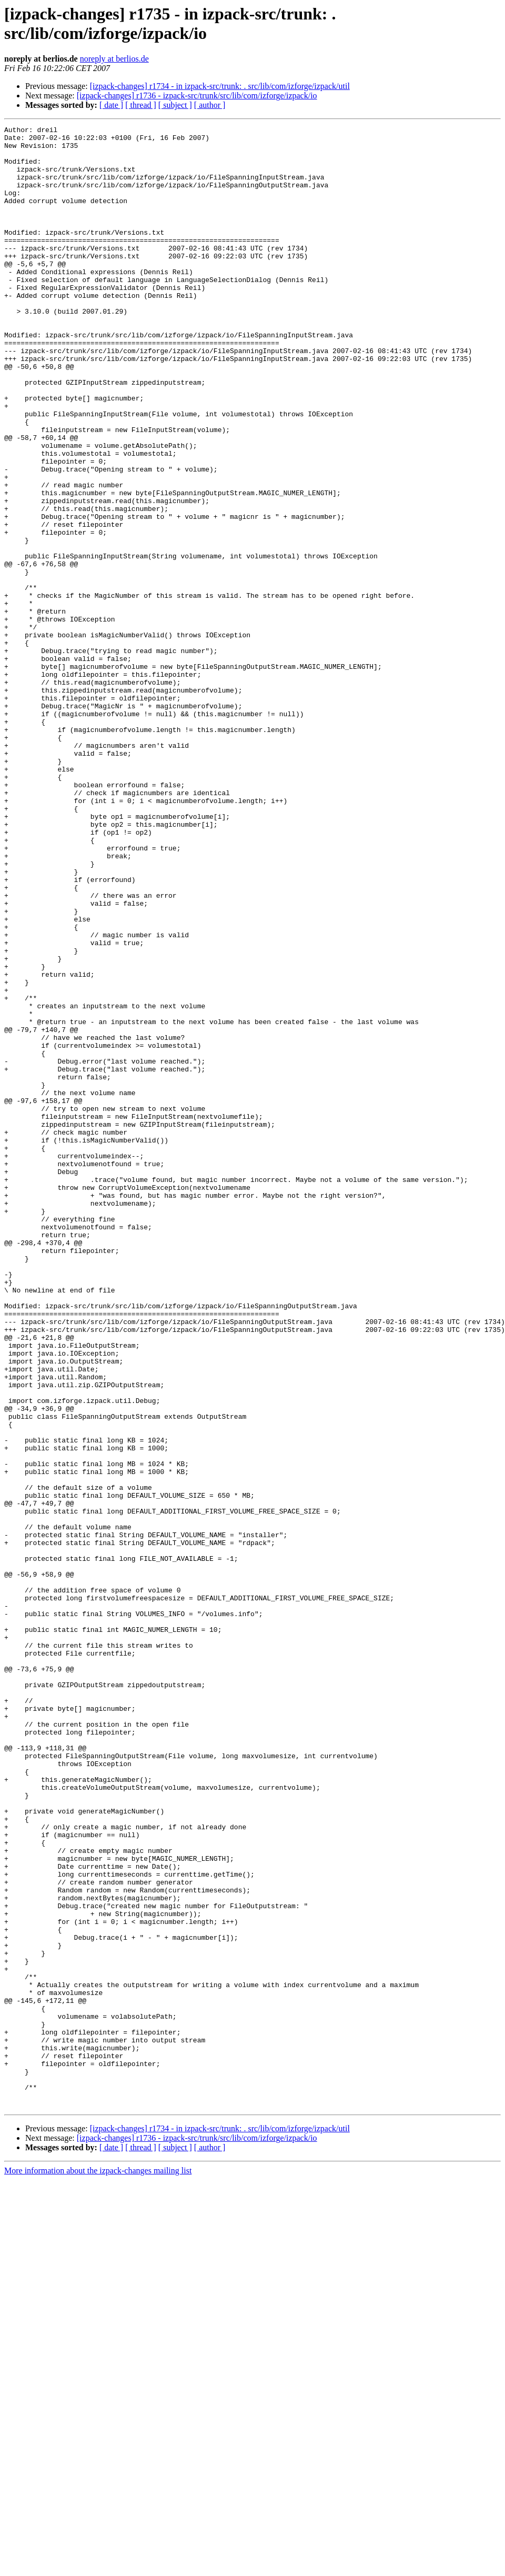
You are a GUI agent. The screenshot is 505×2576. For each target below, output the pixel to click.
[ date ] (111, 105)
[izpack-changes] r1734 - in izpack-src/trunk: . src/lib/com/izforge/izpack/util (220, 86)
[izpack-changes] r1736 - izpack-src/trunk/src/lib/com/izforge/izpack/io (197, 95)
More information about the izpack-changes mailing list (97, 2566)
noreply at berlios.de (114, 58)
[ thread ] (140, 105)
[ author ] (210, 105)
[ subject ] (175, 105)
